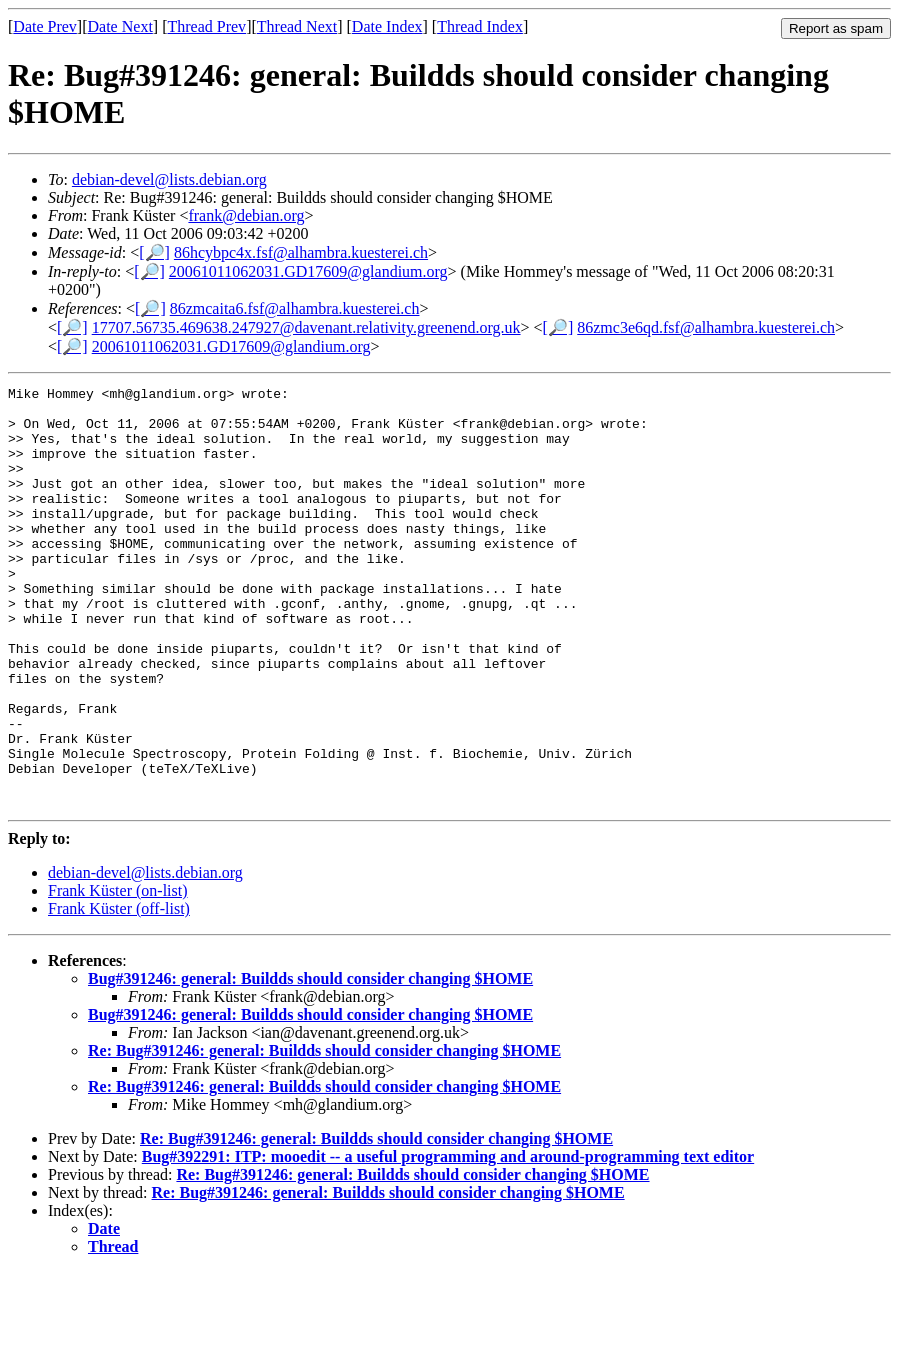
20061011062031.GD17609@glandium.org (308, 271)
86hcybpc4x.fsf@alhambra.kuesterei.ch (301, 252)
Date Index (387, 26)
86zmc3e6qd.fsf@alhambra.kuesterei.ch (706, 327)
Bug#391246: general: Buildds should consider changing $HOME (310, 1062)
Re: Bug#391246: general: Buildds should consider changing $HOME (324, 1134)
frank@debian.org (246, 215)
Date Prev (45, 26)
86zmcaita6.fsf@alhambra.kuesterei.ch (295, 308)
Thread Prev (206, 26)
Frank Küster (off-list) (119, 992)
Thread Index (480, 26)
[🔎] (154, 252)
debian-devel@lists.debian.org (169, 179)
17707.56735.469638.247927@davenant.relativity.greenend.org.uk (306, 327)
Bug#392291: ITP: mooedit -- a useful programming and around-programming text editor (448, 1240)
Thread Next (297, 26)
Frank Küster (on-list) (118, 974)
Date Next (120, 26)
